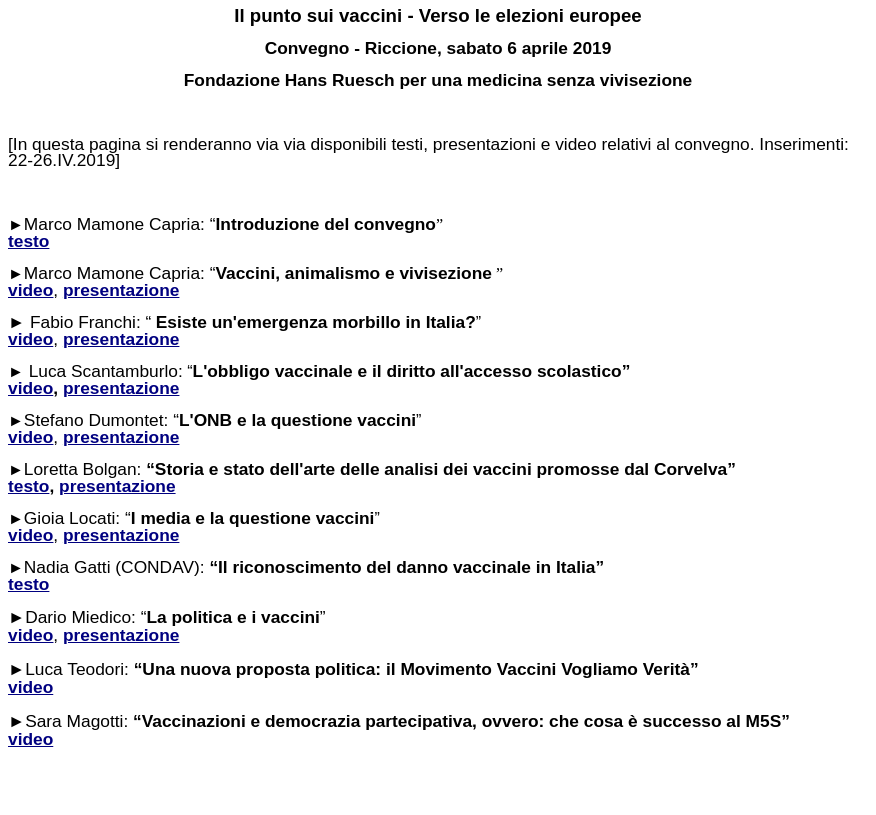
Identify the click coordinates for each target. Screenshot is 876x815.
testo (28, 486)
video (30, 388)
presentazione (121, 388)
